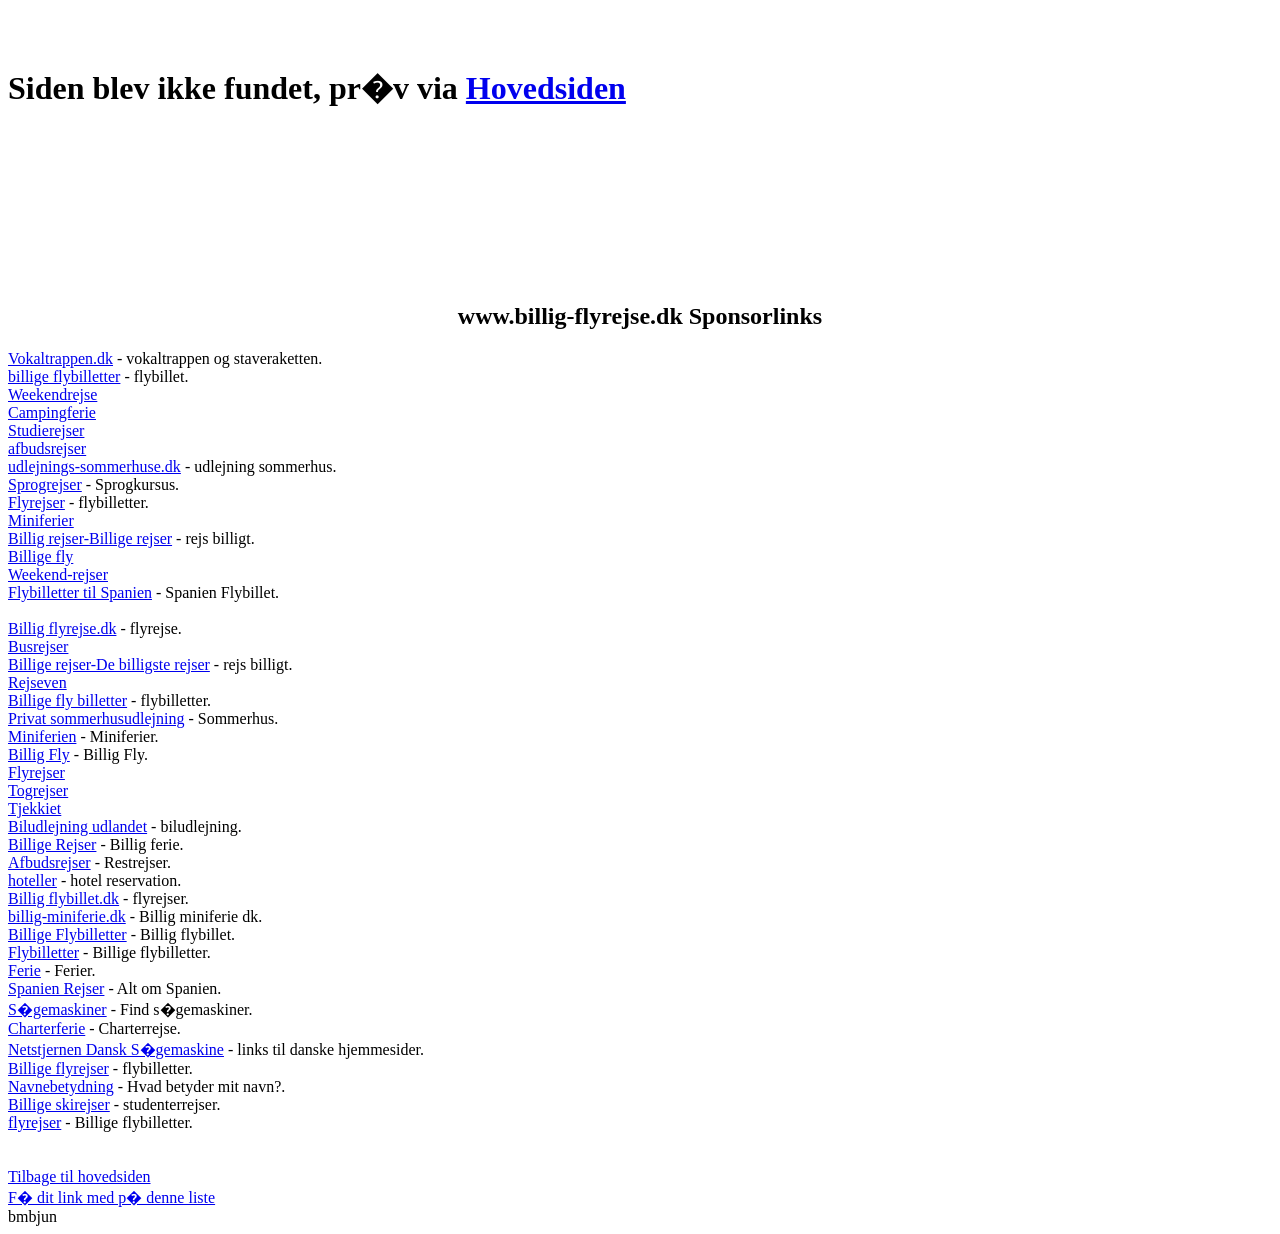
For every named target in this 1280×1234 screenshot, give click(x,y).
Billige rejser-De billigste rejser (109, 664)
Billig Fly (39, 754)
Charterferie (46, 1028)
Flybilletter (43, 952)
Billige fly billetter (67, 700)
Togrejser (38, 790)
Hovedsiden (546, 88)
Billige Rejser (52, 844)
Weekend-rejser (58, 574)
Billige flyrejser (58, 1068)
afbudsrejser (47, 448)
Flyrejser (36, 502)
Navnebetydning (61, 1086)
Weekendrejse (52, 394)
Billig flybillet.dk (63, 898)
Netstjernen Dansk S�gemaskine (116, 1049)
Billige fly (40, 556)
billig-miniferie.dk (67, 916)
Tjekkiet (34, 808)
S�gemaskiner (57, 1009)
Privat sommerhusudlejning (96, 718)
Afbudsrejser (49, 862)
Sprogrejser (45, 484)
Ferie (24, 970)
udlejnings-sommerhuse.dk (94, 466)
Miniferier (41, 520)
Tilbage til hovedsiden (79, 1176)
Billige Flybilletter (67, 934)
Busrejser (38, 646)
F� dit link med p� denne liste (111, 1197)
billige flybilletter (64, 376)
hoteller (32, 880)
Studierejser (46, 430)
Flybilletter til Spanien (80, 592)
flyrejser (34, 1122)
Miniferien (42, 736)
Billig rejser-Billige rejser (90, 538)
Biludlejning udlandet (77, 826)
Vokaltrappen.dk (60, 358)
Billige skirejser (59, 1104)
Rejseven (37, 682)
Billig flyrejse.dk (62, 628)
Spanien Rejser (56, 988)
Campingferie (52, 412)
